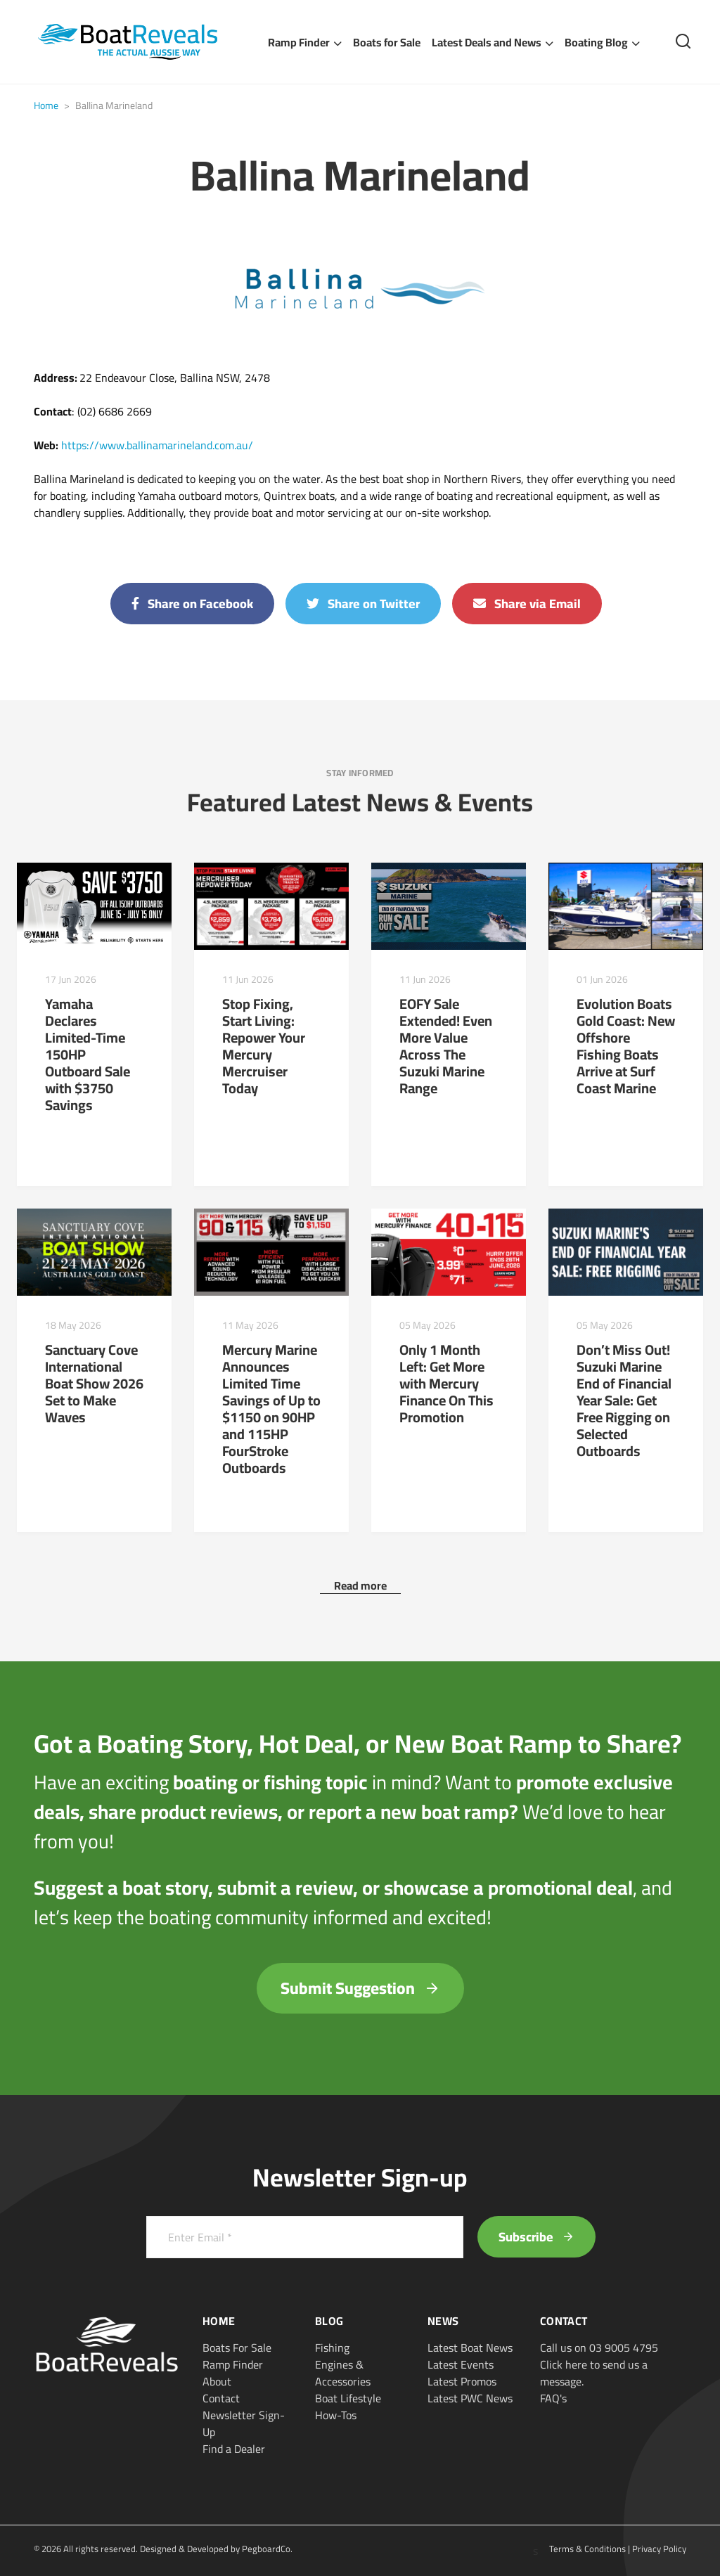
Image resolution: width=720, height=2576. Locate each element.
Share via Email (527, 603)
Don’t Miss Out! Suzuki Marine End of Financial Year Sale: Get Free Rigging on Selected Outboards (624, 1400)
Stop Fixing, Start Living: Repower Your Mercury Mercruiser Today (263, 1046)
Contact (221, 2398)
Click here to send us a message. (594, 2373)
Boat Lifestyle (348, 2398)
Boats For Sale (236, 2347)
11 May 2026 (250, 1325)
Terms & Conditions (587, 2548)
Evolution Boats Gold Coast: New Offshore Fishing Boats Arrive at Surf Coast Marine (626, 1046)
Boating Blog (596, 42)
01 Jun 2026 (602, 979)
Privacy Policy (659, 2548)
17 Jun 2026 (70, 979)
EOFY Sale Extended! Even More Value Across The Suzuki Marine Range (445, 1046)
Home (46, 105)
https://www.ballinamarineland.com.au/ (157, 445)
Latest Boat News (470, 2347)
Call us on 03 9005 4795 (599, 2347)
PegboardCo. (267, 2548)
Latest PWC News (470, 2398)
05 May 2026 (427, 1325)
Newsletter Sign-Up (243, 2423)
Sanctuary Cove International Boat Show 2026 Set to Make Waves (94, 1383)
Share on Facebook (192, 603)
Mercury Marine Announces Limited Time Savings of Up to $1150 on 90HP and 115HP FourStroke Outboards (271, 1409)
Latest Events (461, 2364)
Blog (329, 2320)
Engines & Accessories (343, 2373)
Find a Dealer (233, 2448)
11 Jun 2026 (248, 979)
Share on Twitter (363, 603)
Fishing (332, 2347)
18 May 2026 (73, 1325)
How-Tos (335, 2415)
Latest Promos (462, 2381)
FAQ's (553, 2398)
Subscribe (536, 2236)
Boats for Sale (386, 42)
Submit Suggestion (360, 1988)
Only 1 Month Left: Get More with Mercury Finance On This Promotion (446, 1383)
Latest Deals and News (486, 42)
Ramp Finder (299, 42)
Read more (360, 1585)
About (216, 2381)
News (443, 2320)
